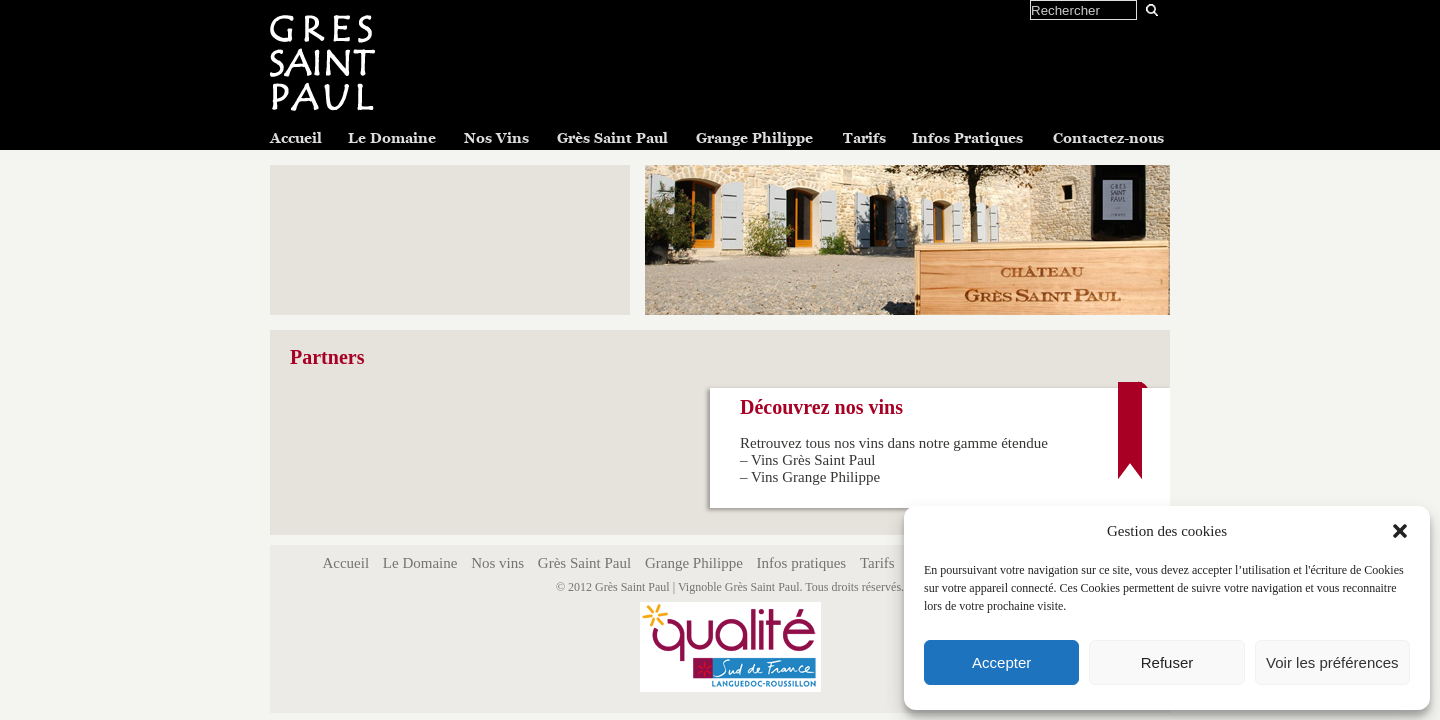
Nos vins (497, 563)
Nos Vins (496, 138)
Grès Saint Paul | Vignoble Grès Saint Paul (697, 587)
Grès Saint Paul (612, 138)
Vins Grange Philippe (815, 477)
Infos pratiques (802, 563)
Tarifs (864, 138)
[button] (1400, 531)
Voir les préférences (1332, 662)
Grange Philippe (754, 138)
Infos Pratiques (967, 138)
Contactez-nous (1108, 138)
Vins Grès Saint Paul (813, 460)
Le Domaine (392, 138)
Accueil (296, 138)
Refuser (1167, 662)
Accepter (1001, 662)
